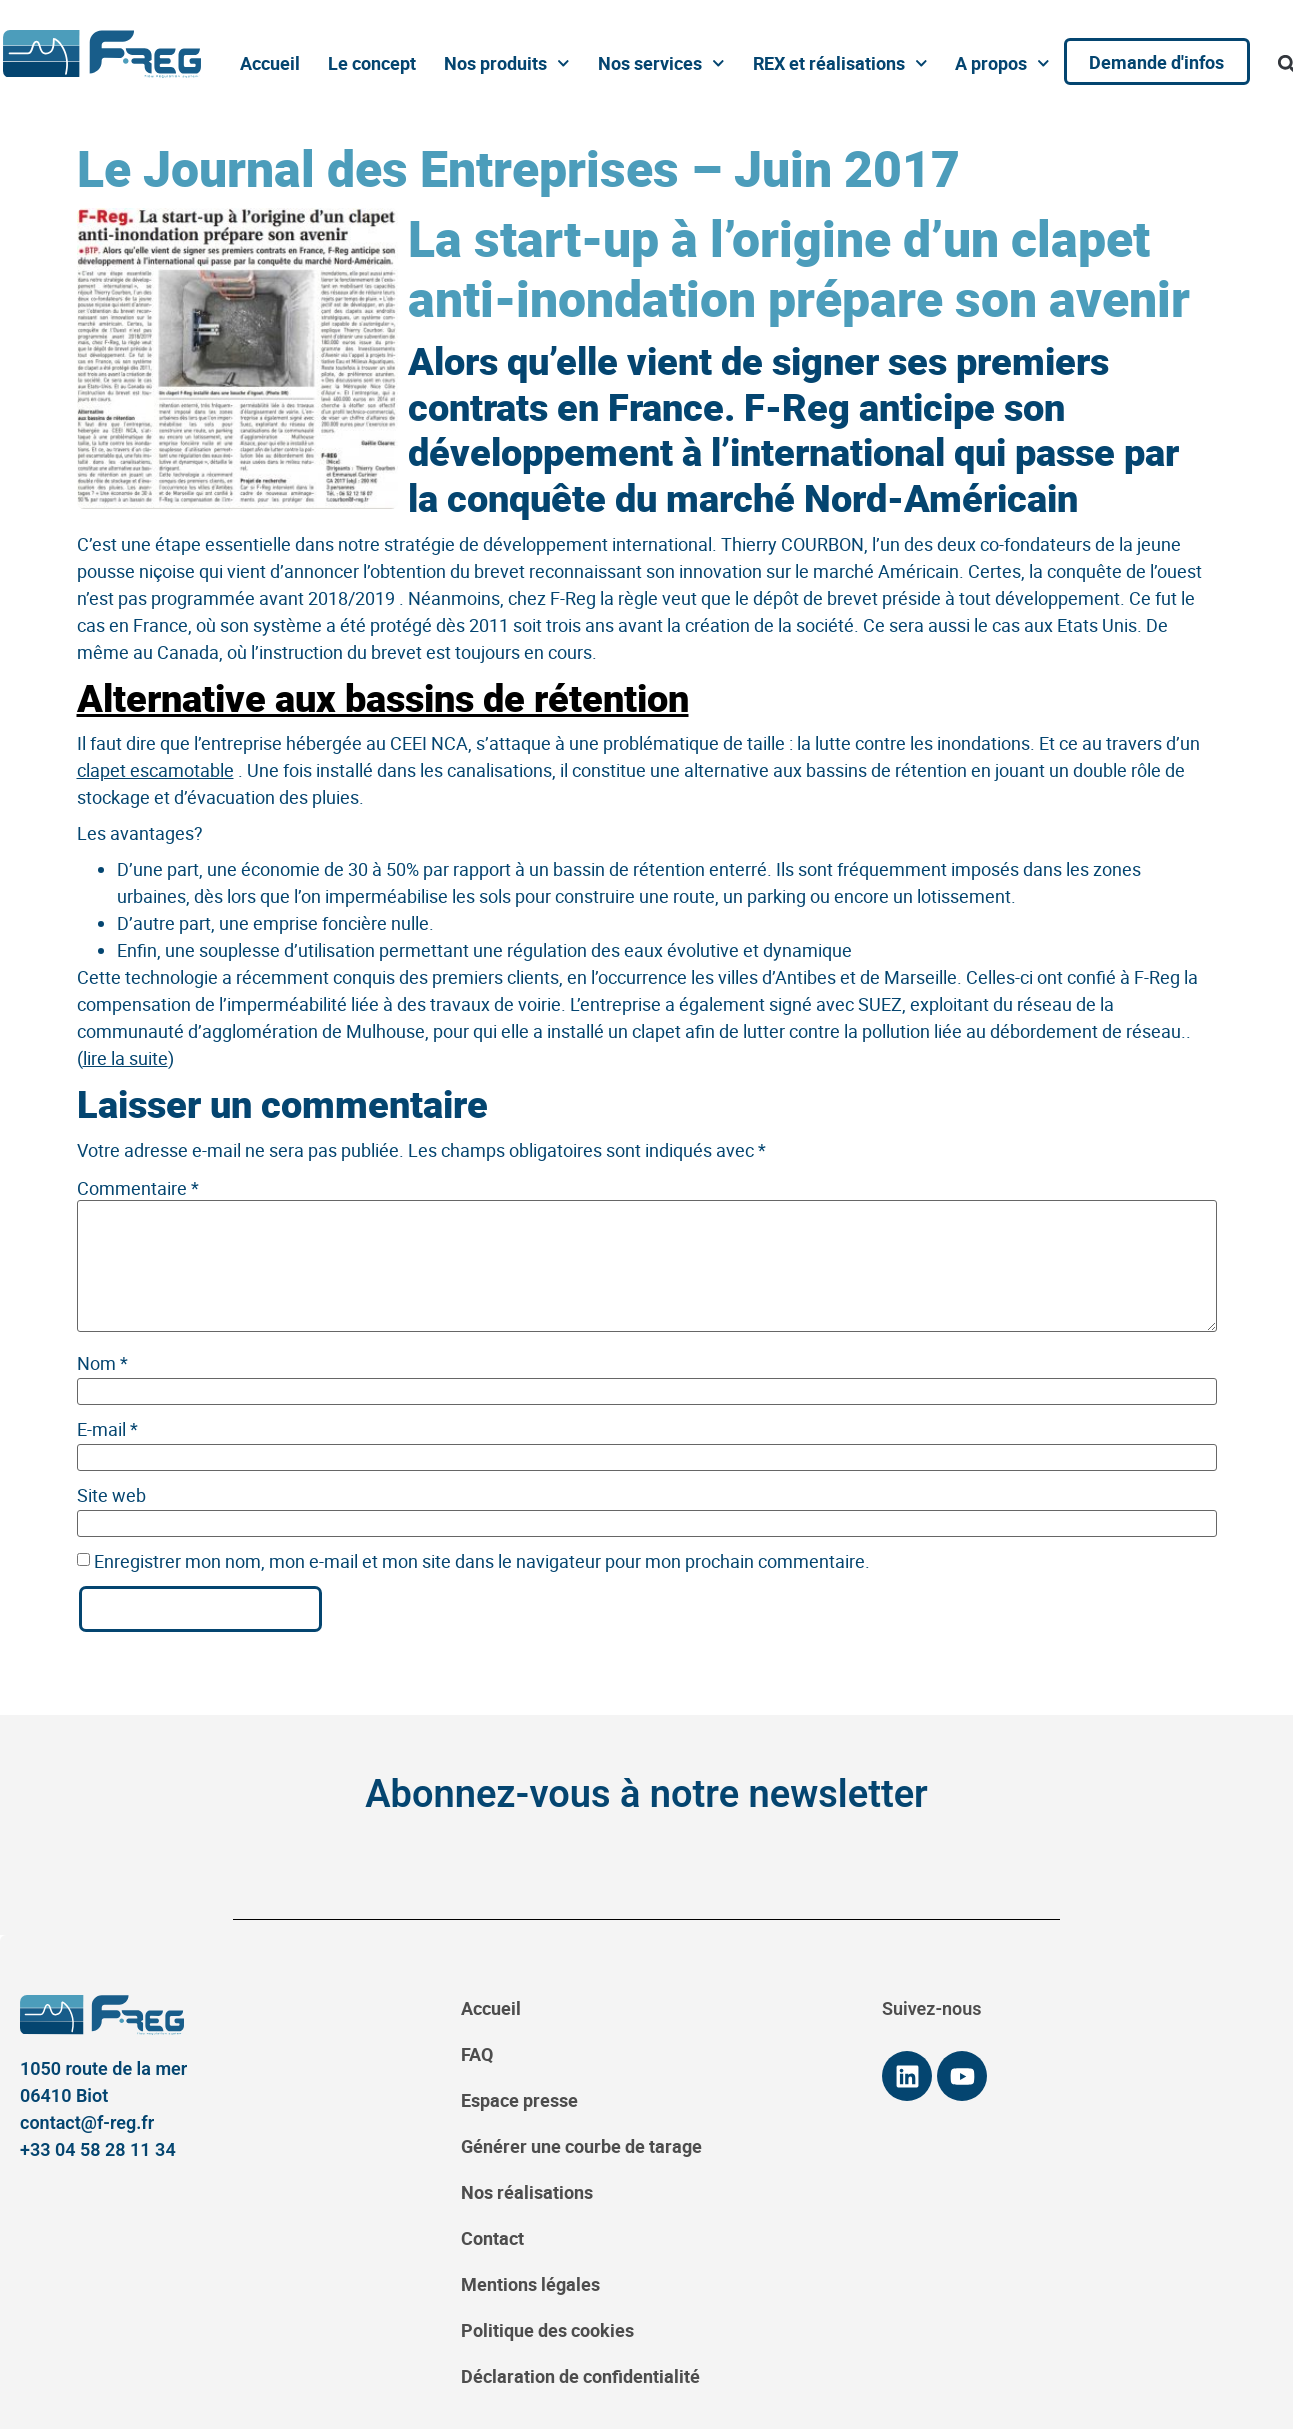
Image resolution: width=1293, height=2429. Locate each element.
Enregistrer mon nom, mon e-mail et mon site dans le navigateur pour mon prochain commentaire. (482, 1561)
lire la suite (125, 1058)
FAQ (477, 2054)
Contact (492, 2238)
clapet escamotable (155, 770)
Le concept (371, 63)
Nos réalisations (527, 2192)
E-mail (107, 1429)
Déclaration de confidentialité (580, 2376)
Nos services (660, 63)
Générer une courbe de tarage (581, 2146)
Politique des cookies (547, 2330)
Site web (111, 1495)
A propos (1001, 63)
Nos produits (506, 63)
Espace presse (519, 2100)
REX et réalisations (838, 63)
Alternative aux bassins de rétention (383, 697)
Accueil (269, 63)
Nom (102, 1363)
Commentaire (138, 1188)
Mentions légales (530, 2284)
